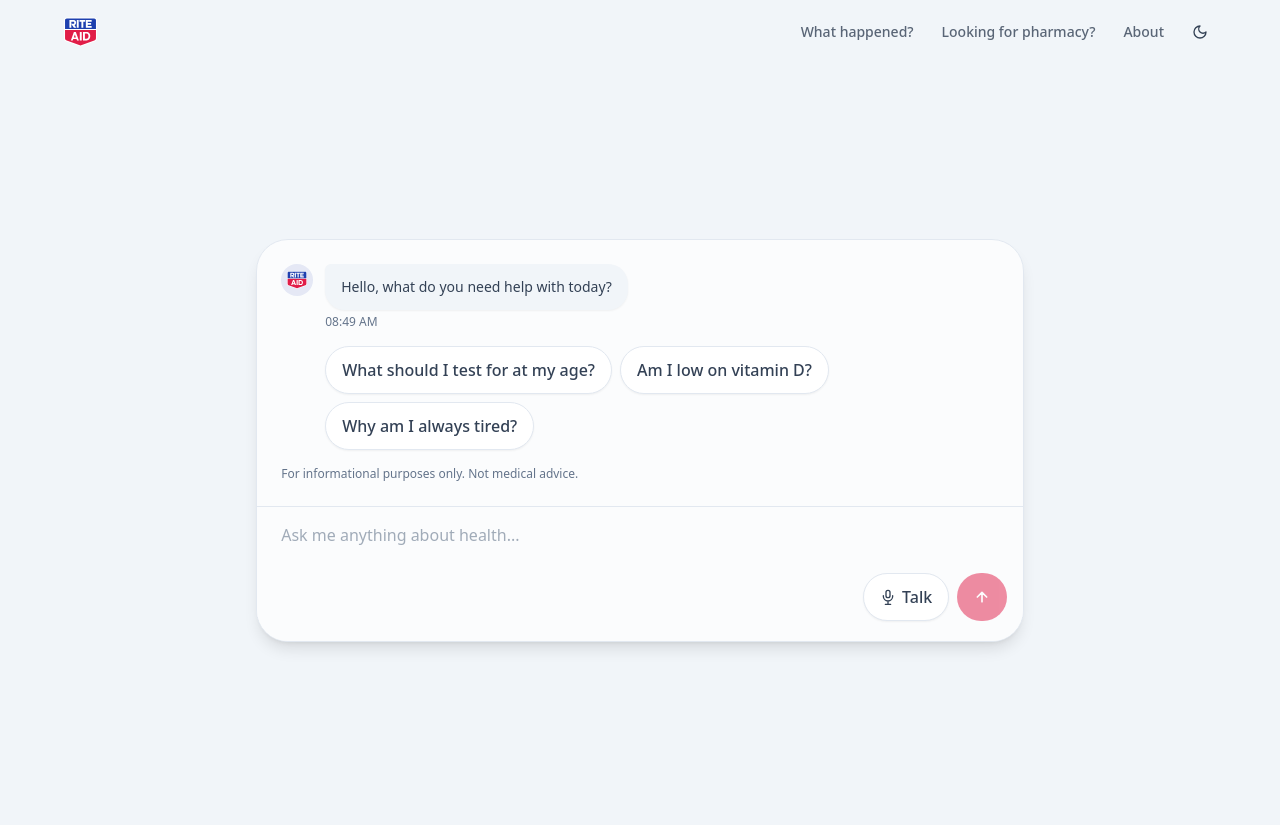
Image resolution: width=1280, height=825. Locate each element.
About (1143, 31)
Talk (906, 597)
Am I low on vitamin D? (724, 370)
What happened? (857, 31)
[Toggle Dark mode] (1200, 32)
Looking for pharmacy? (1019, 31)
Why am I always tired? (429, 426)
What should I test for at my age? (468, 370)
